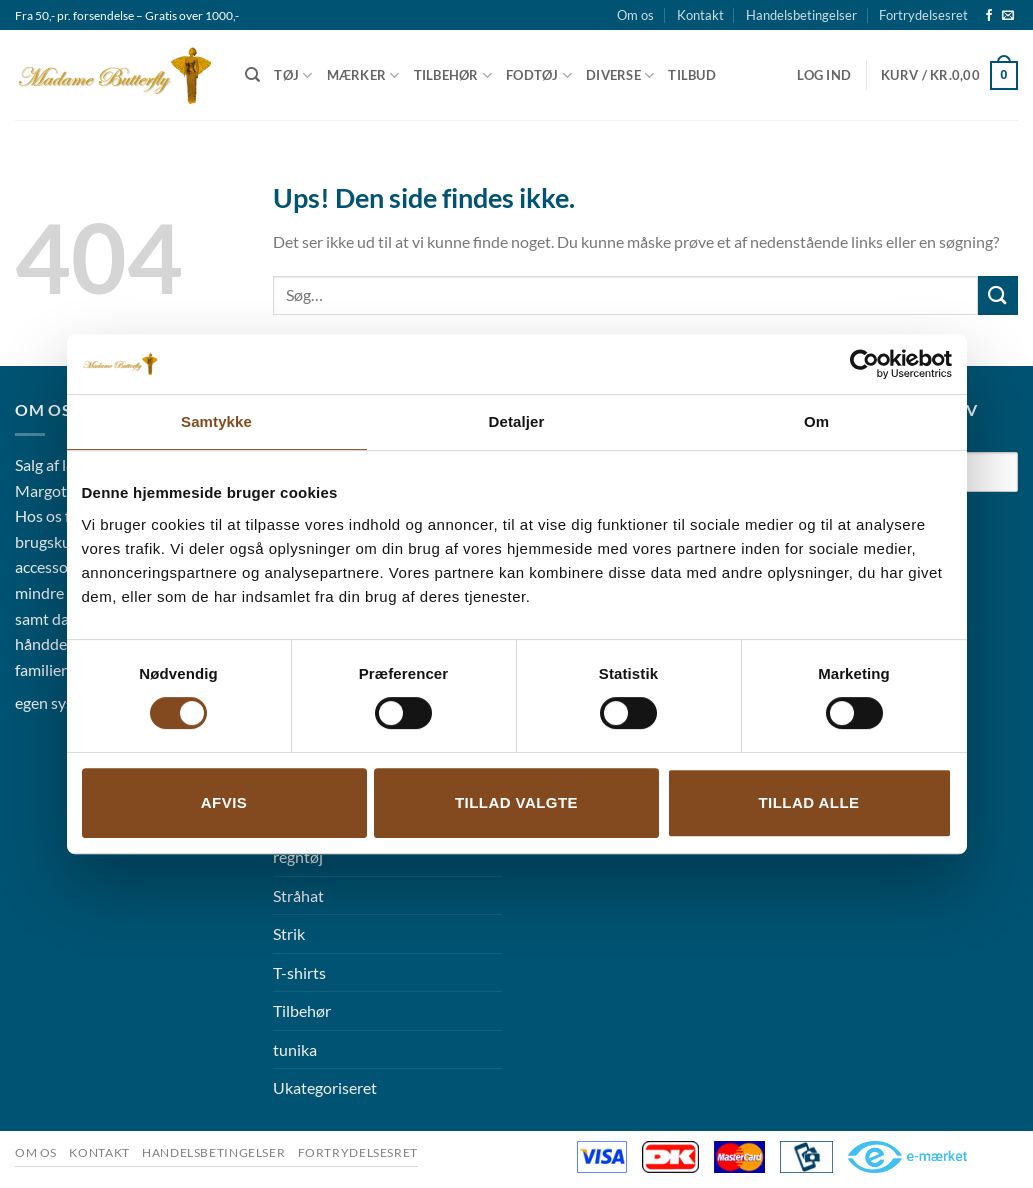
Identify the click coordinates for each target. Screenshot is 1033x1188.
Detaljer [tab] (517, 421)
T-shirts (299, 972)
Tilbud (692, 75)
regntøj (298, 856)
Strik (289, 933)
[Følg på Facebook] (989, 16)
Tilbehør (453, 75)
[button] (824, 75)
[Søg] (252, 75)
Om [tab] (816, 421)
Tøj (293, 75)
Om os (635, 15)
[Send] (998, 295)
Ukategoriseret (325, 1087)
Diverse (620, 75)
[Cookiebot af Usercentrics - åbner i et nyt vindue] (864, 364)
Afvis (224, 802)
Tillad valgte (516, 802)
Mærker (363, 75)
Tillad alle (808, 802)
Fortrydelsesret (923, 15)
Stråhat (298, 895)
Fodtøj (539, 75)
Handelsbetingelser (801, 15)
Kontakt (700, 15)
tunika (295, 1049)
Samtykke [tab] (216, 421)
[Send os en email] (1008, 16)
